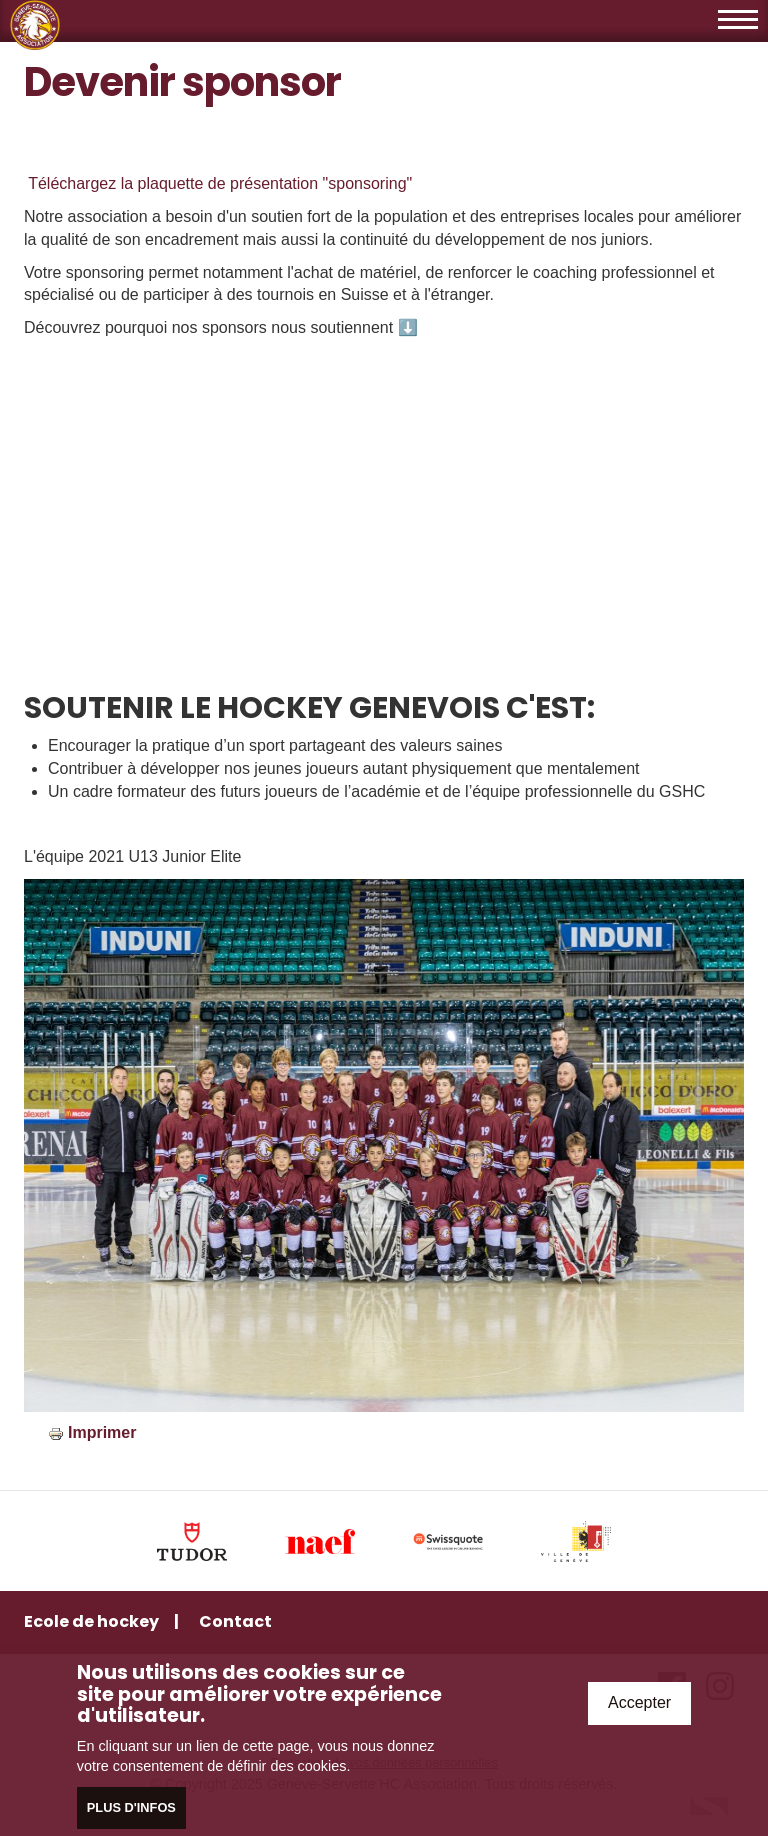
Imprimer (102, 1432)
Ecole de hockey (91, 1621)
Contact (235, 1621)
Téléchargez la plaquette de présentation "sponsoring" (218, 183)
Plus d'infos (131, 1807)
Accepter (639, 1702)
